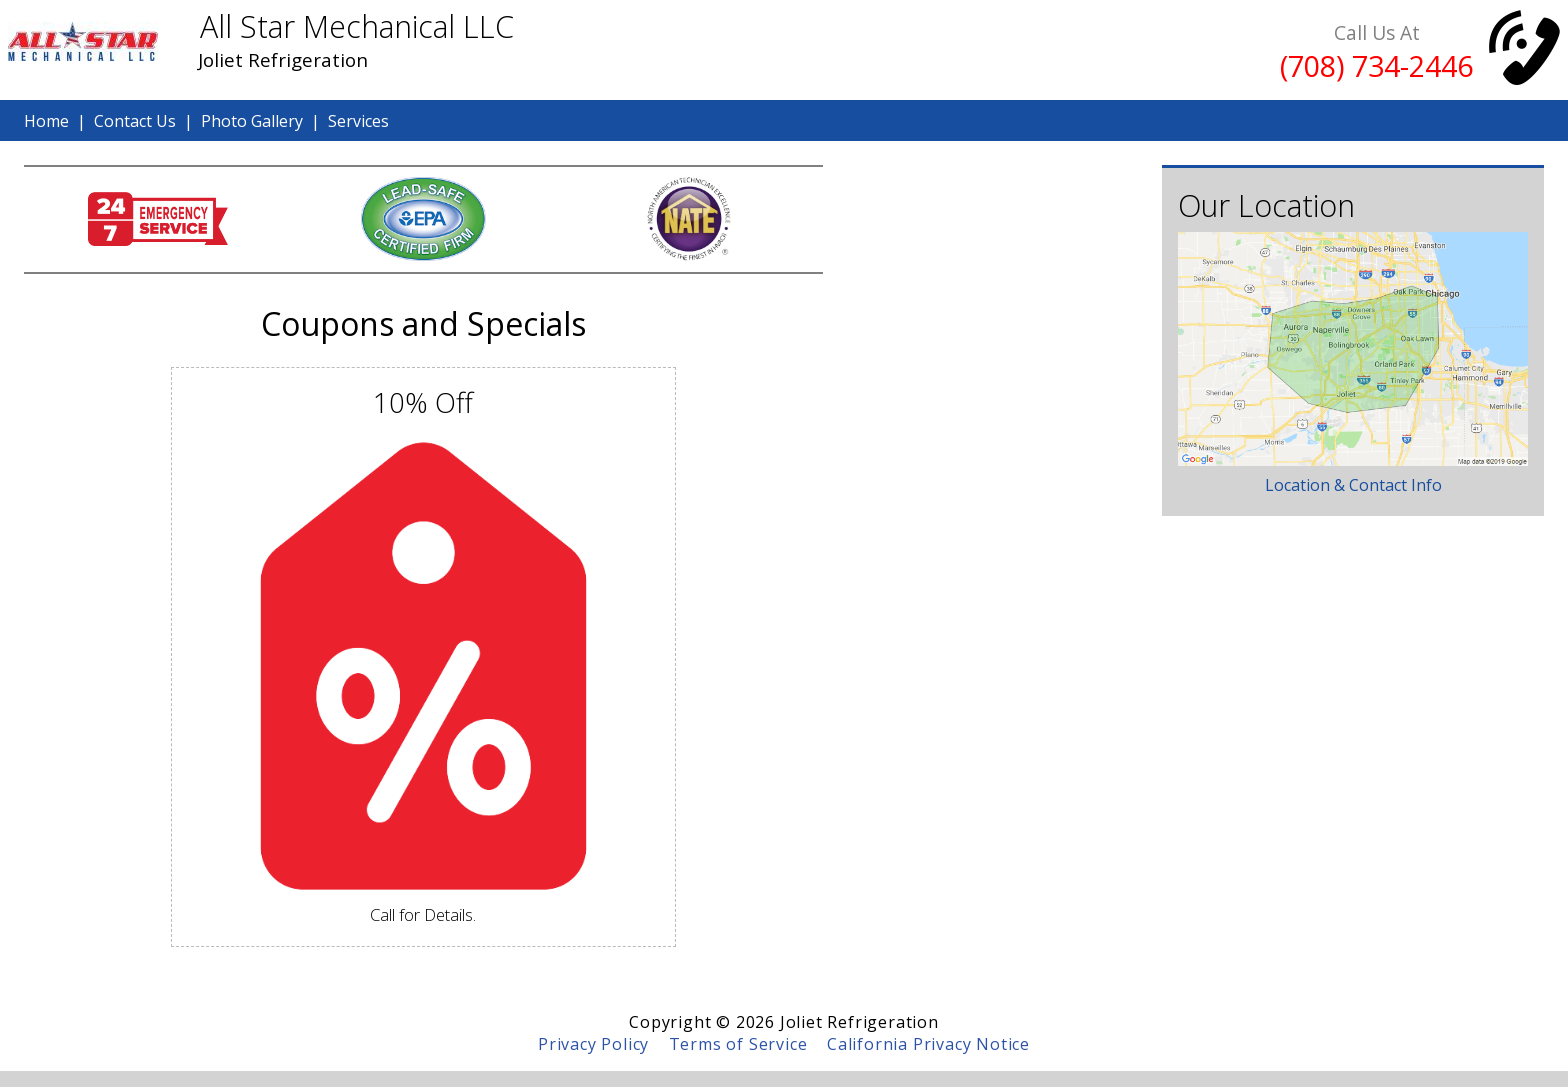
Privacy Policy (593, 1044)
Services (358, 121)
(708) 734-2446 (1376, 65)
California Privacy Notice (928, 1044)
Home (46, 121)
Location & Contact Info (1353, 485)
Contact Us (135, 121)
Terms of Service (738, 1044)
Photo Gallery (252, 121)
